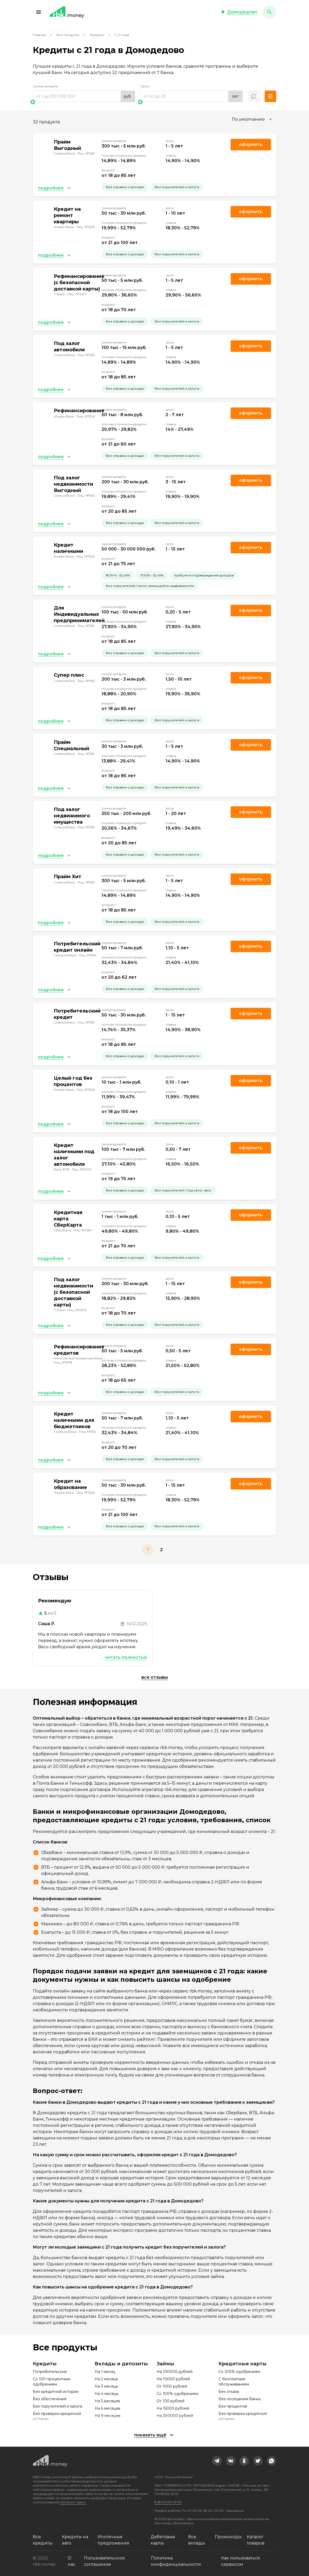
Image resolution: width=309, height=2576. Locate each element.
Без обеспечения (49, 2399)
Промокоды (228, 2536)
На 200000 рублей (175, 2415)
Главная (39, 35)
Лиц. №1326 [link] (85, 227)
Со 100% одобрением (177, 2393)
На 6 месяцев (107, 2408)
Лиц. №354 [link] (87, 955)
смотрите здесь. (73, 2502)
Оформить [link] (251, 144)
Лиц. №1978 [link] (63, 1362)
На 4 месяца (106, 2393)
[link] (217, 2461)
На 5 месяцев (107, 2401)
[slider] (84, 101)
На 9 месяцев (107, 2415)
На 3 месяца (106, 2386)
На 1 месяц (105, 2371)
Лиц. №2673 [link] (77, 294)
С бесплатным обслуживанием (234, 2382)
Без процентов (233, 2406)
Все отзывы (154, 1677)
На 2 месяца (106, 2379)
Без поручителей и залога (57, 2406)
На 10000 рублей (173, 2379)
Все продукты (67, 35)
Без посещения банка (239, 2399)
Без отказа (229, 2391)
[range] (84, 96)
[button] (38, 12)
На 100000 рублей (175, 2371)
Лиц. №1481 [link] (82, 1230)
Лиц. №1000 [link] (82, 1169)
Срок (144, 86)
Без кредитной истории (55, 2391)
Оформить (251, 946)
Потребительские (50, 2371)
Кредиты (97, 35)
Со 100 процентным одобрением (51, 2382)
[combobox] (252, 119)
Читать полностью (126, 1657)
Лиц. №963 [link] (86, 153)
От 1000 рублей (172, 2386)
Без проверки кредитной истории (57, 2416)
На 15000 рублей (173, 2408)
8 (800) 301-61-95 (167, 2502)
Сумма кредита (45, 86)
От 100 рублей (170, 2401)
